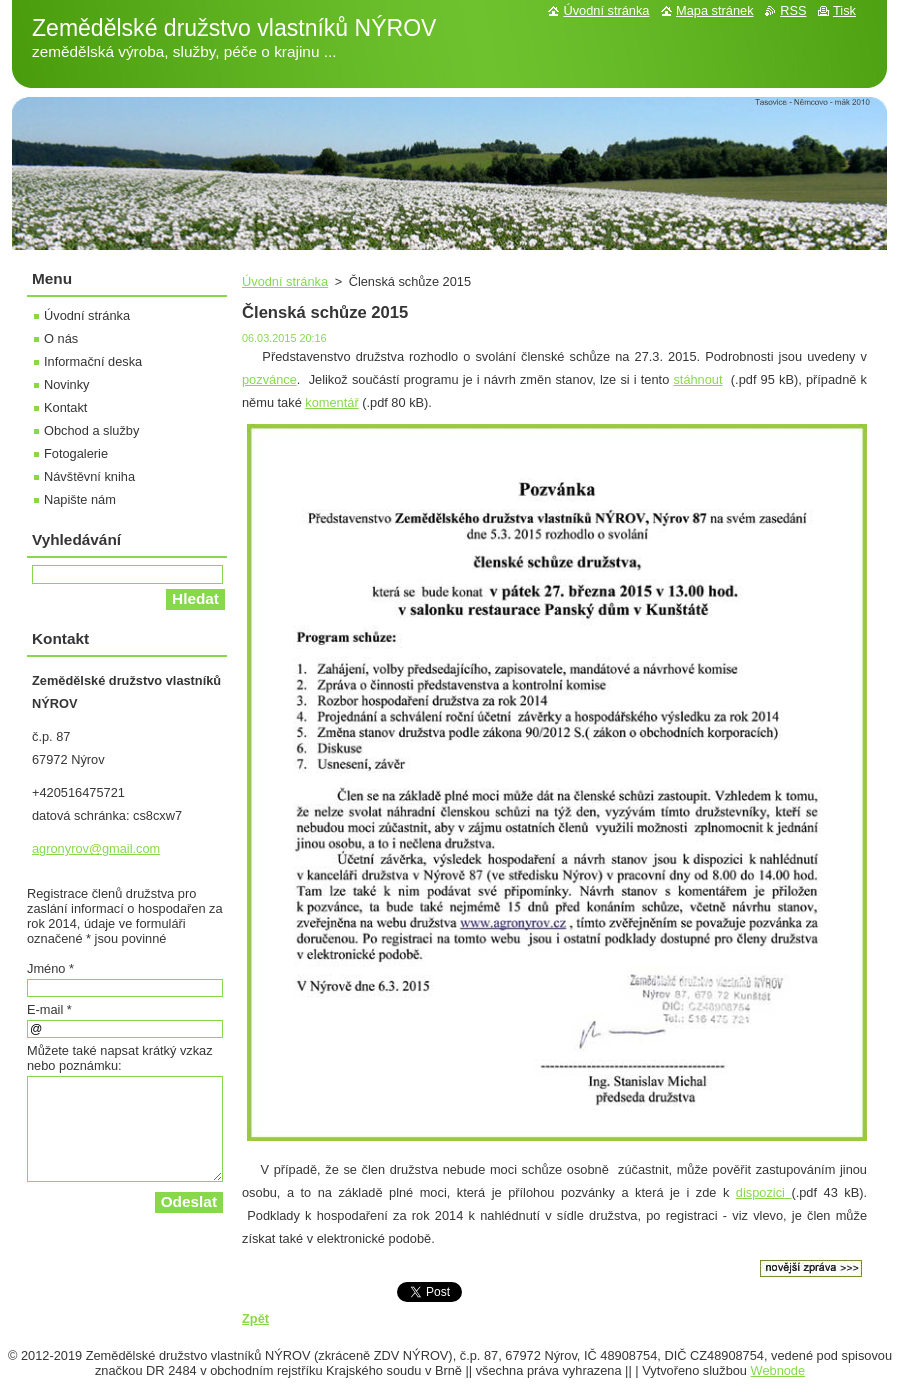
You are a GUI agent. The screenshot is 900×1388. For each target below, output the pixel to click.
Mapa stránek (715, 10)
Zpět (255, 1318)
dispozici (764, 1192)
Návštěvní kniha (89, 476)
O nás (61, 338)
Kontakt (65, 407)
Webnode (778, 1370)
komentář (331, 402)
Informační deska (93, 361)
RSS (793, 10)
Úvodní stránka (285, 281)
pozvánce (269, 379)
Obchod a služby (91, 430)
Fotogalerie (76, 453)
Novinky (67, 384)
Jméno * (50, 968)
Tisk (844, 10)
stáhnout (697, 379)
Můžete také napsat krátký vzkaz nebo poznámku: (120, 1058)
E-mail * (49, 1009)
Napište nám (80, 499)
